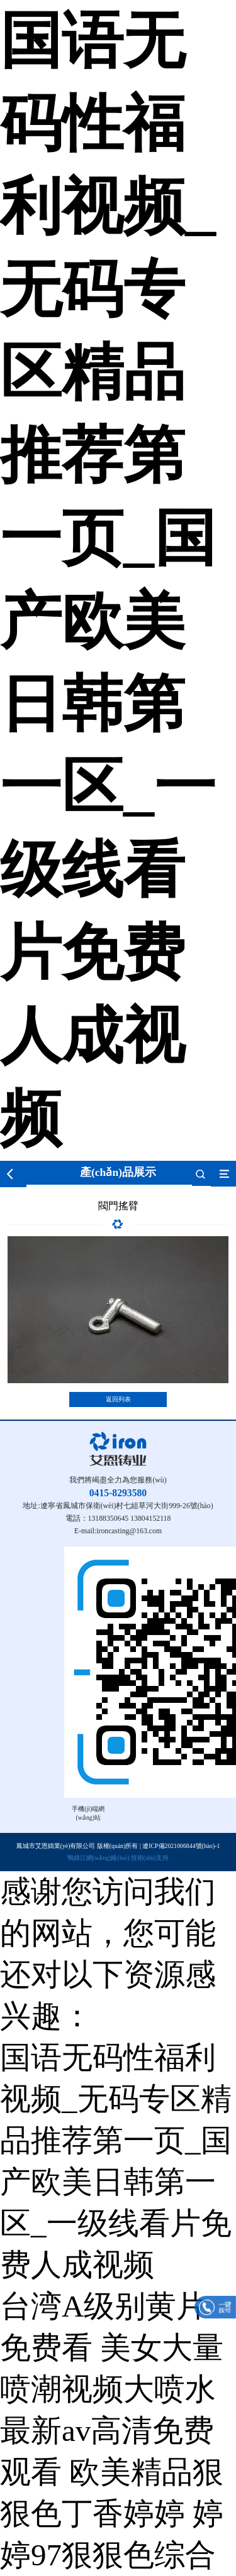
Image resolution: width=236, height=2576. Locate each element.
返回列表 (118, 1399)
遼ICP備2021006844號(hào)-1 (181, 1845)
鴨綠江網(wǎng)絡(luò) (98, 1857)
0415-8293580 (118, 1492)
